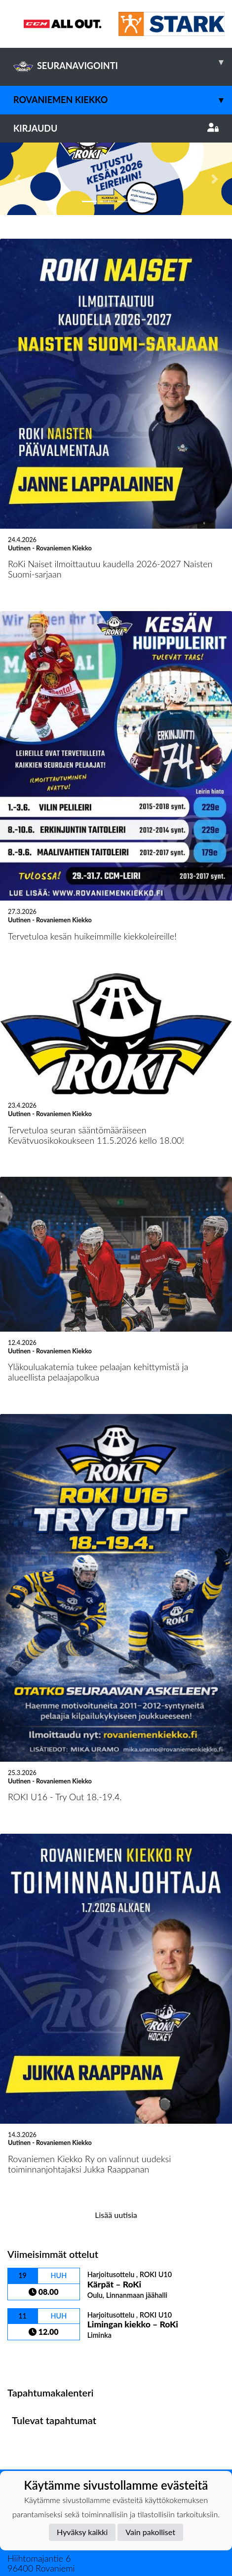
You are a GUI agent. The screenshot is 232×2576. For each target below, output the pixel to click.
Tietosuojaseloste (40, 2463)
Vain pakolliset (150, 2532)
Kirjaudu (116, 128)
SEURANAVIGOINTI (122, 62)
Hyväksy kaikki (82, 2532)
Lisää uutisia (116, 2142)
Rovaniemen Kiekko (122, 100)
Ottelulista (32, 2284)
